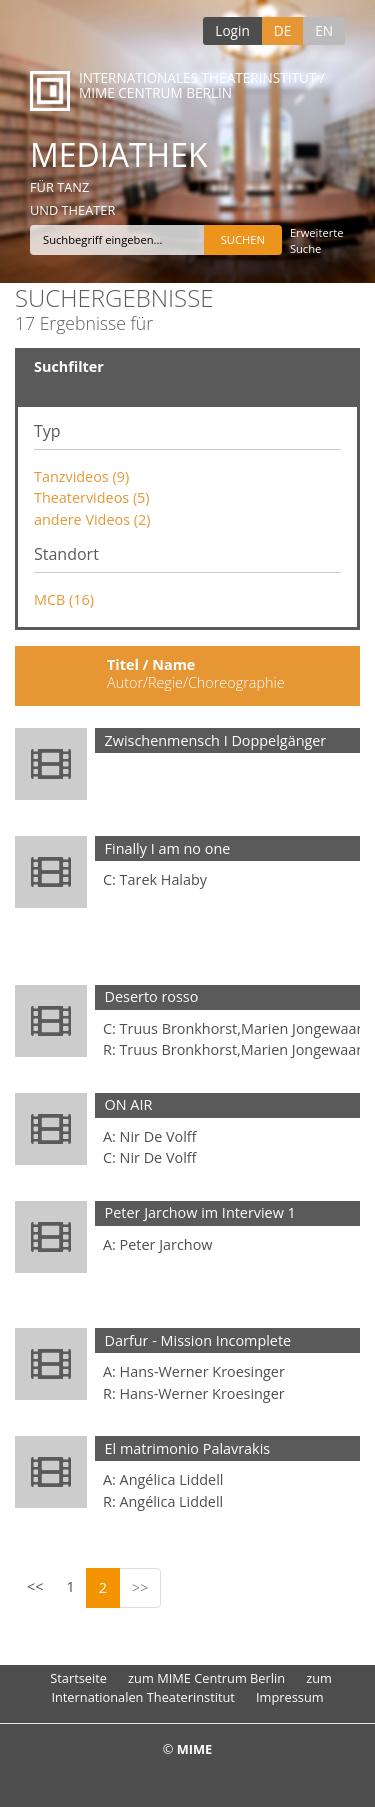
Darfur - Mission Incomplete (198, 1340)
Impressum (290, 1697)
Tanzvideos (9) (81, 476)
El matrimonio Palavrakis (188, 1448)
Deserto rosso (152, 996)
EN (324, 30)
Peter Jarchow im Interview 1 (200, 1212)
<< (35, 1586)
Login (232, 30)
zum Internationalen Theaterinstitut (191, 1687)
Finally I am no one (168, 848)
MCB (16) (64, 599)
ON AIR (129, 1104)
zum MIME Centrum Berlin (206, 1678)
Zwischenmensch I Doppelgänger (216, 740)
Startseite (78, 1678)
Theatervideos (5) (92, 497)
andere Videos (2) (92, 519)
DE (282, 30)
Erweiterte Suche (317, 240)
